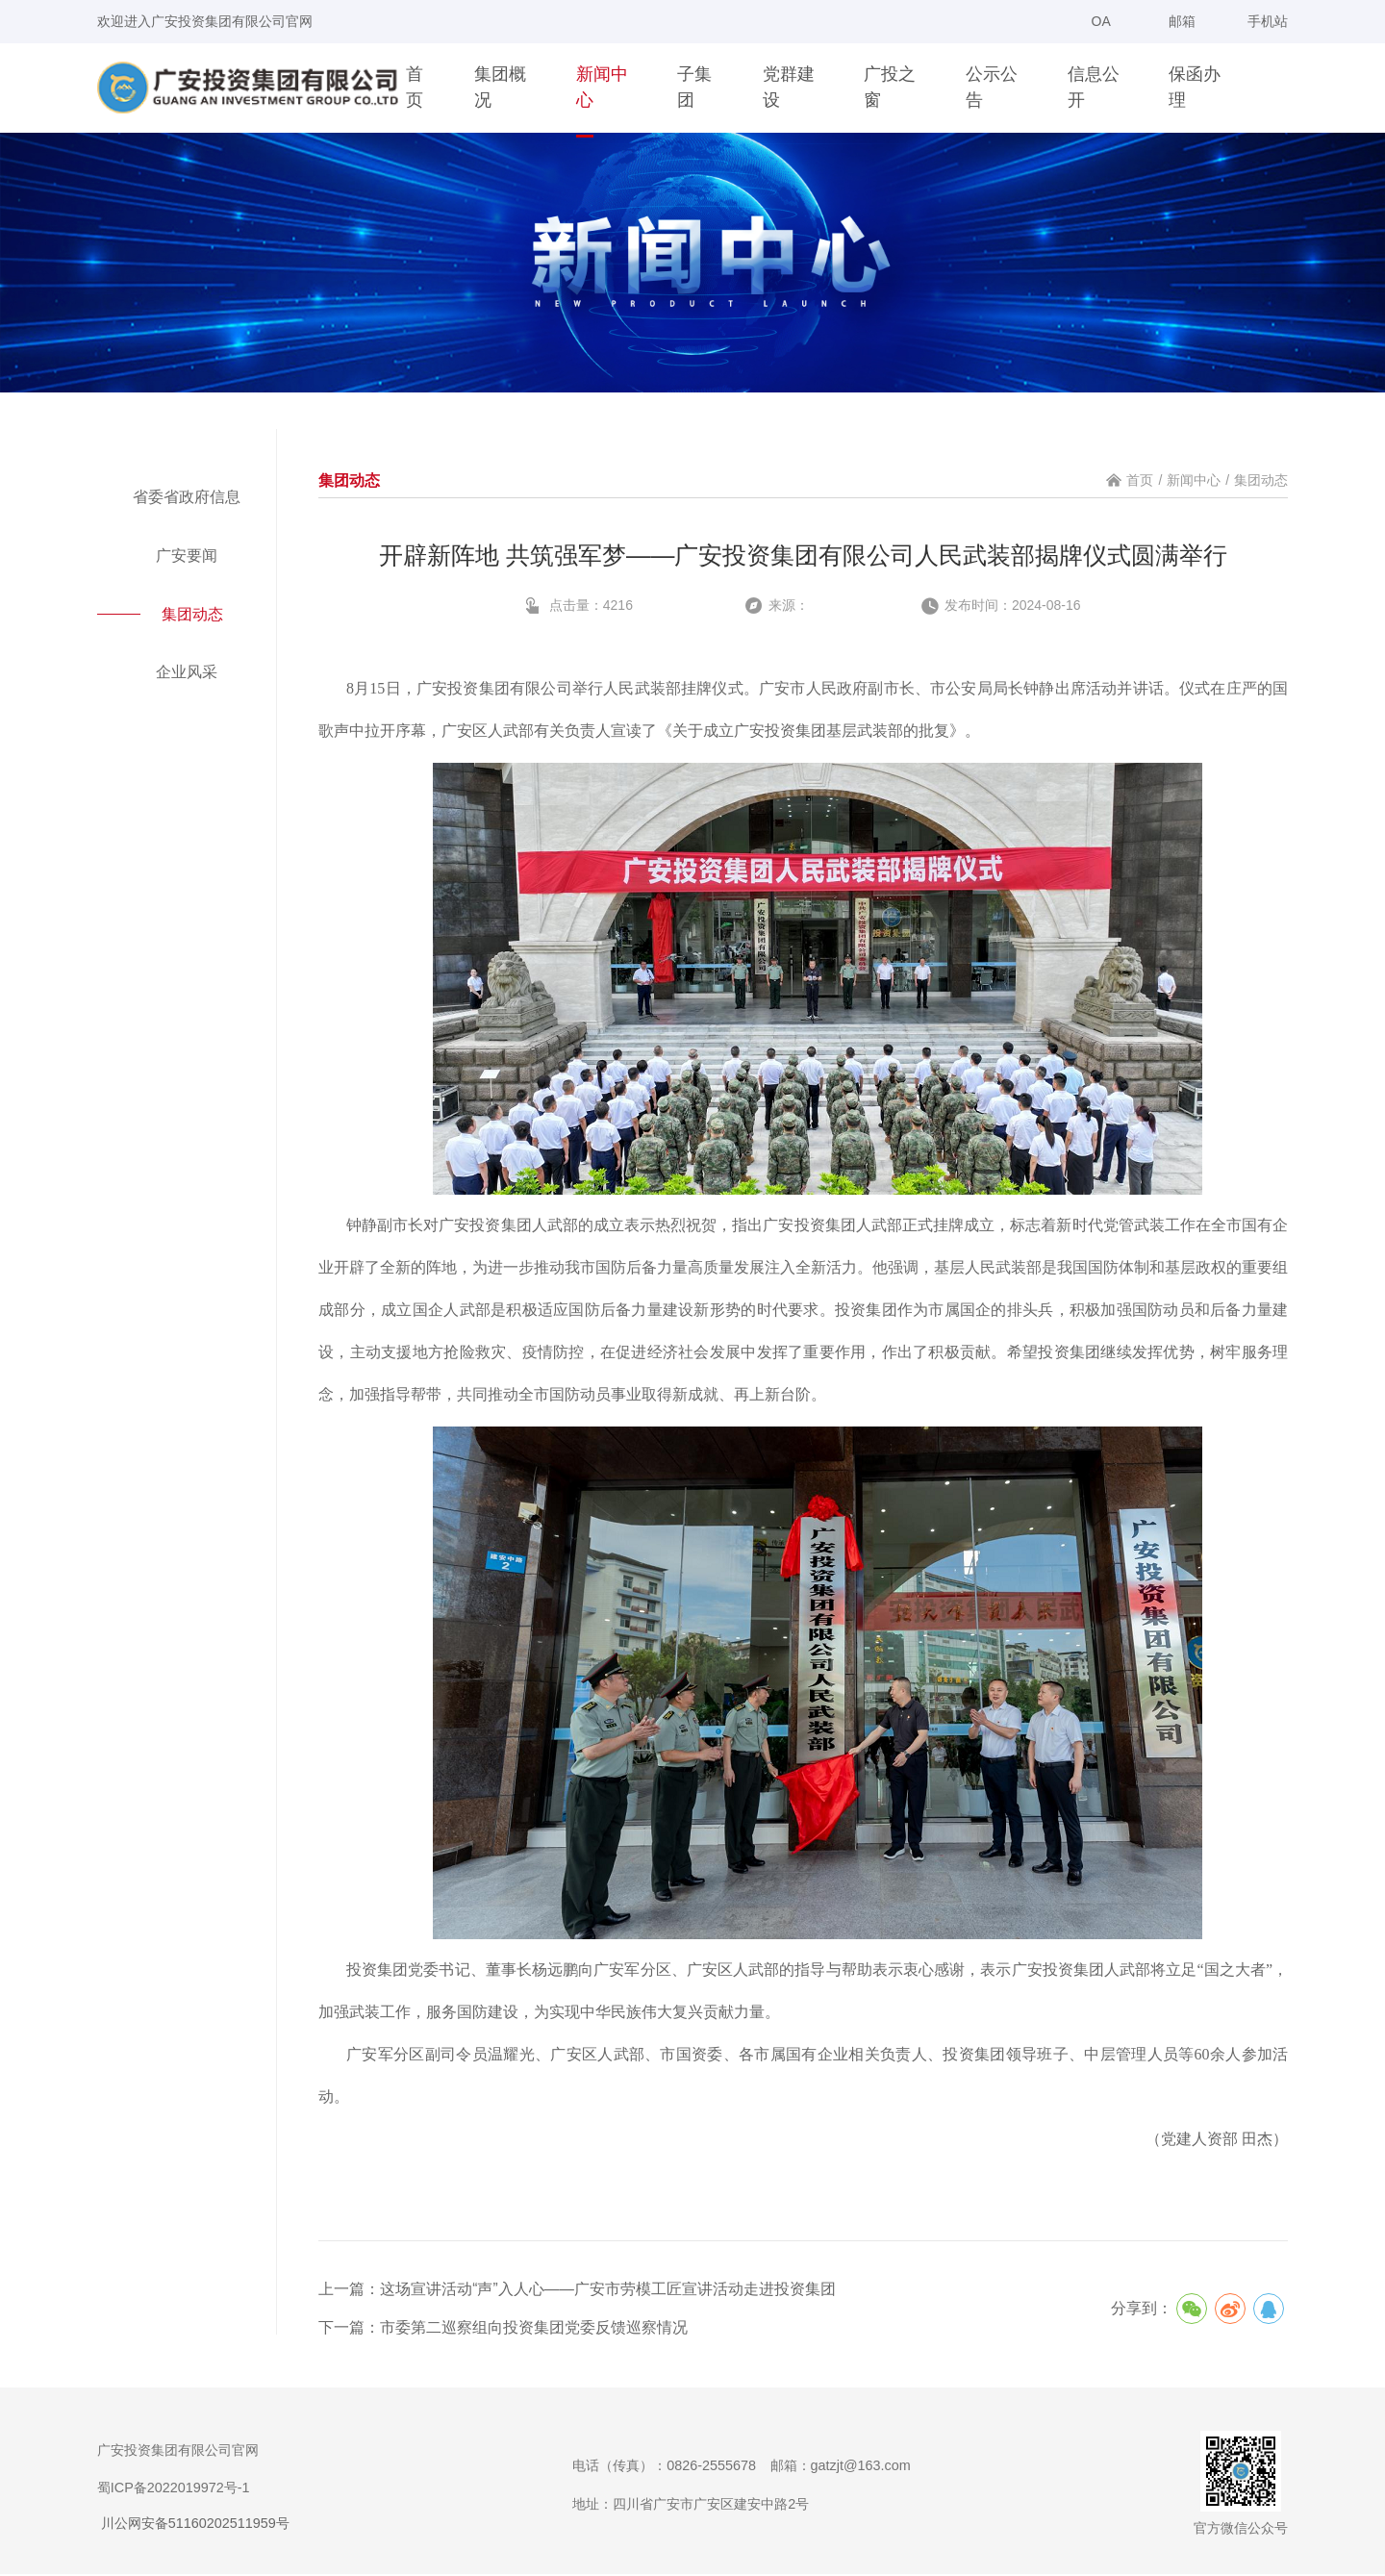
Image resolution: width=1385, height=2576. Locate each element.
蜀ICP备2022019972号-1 (173, 2489)
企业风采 (186, 674)
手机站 (1258, 28)
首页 (1139, 480)
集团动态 (195, 615)
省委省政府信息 (186, 497)
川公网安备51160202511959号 (193, 2525)
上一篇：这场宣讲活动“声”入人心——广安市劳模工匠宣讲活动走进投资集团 (577, 2289)
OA (1101, 21)
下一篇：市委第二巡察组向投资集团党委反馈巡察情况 (503, 2328)
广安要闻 (186, 556)
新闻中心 (1194, 480)
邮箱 (1182, 21)
